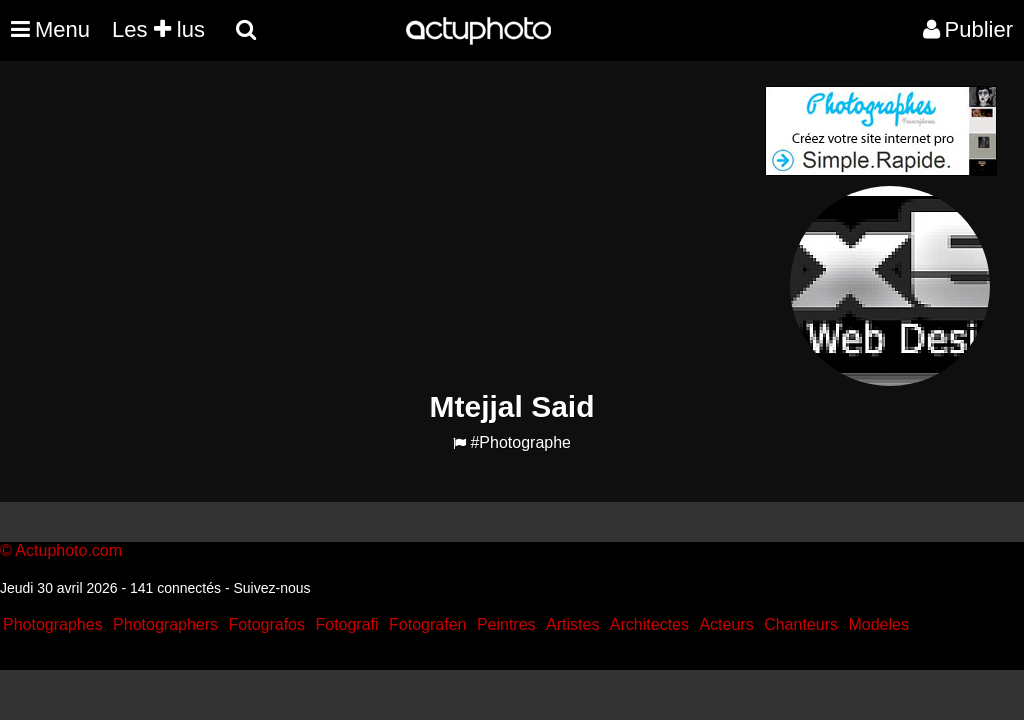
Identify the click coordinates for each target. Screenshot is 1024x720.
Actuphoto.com (68, 550)
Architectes (649, 624)
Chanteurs (801, 624)
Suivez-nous (271, 588)
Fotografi (346, 624)
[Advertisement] (391, 226)
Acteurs (726, 624)
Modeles (878, 624)
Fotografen (427, 624)
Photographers (165, 624)
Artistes (572, 624)
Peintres (506, 624)
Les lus (158, 29)
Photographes (53, 624)
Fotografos (267, 624)
